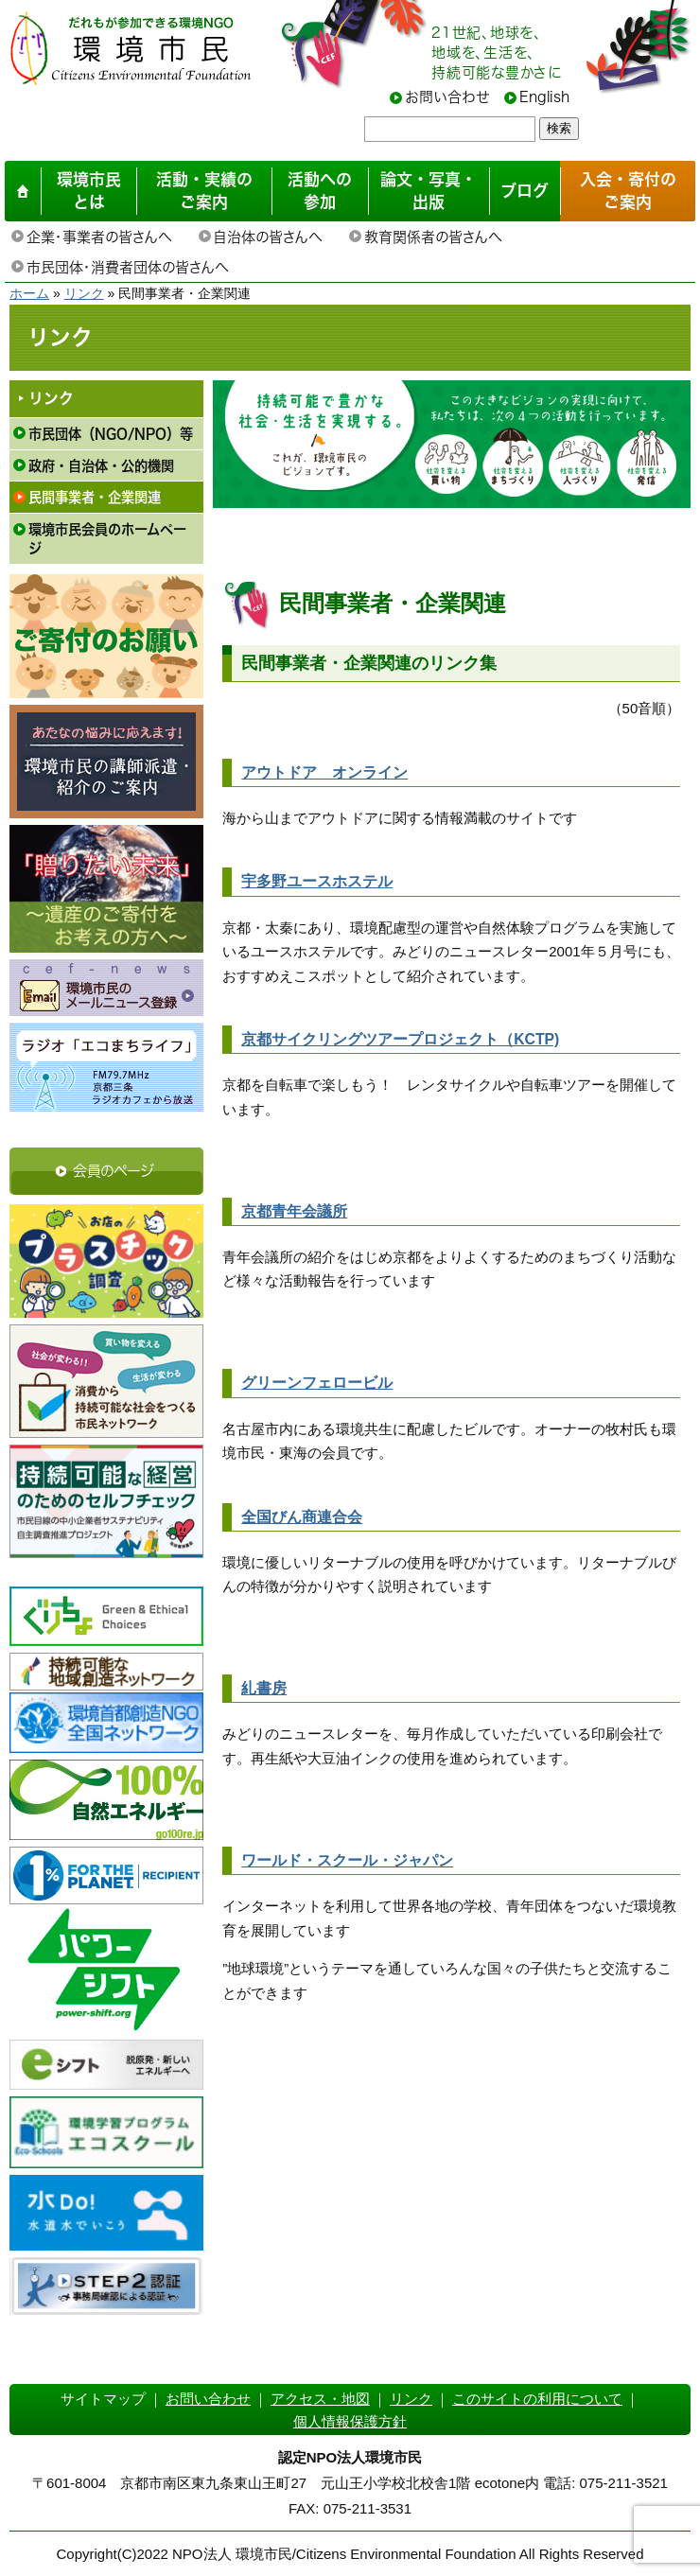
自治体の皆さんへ (268, 237)
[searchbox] (449, 129)
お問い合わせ (447, 97)
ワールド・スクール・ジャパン (347, 1860)
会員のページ (113, 1171)
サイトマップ (103, 2399)
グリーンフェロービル (317, 1383)
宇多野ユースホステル (317, 881)
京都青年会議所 (294, 1211)
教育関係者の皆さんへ (432, 237)
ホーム (29, 293)
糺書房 (264, 1688)
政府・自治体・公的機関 (101, 466)
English (544, 97)
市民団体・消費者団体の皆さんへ (127, 267)
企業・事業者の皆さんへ (98, 237)
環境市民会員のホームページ (107, 538)
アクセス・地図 (320, 2399)
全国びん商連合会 (301, 1517)
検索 (559, 128)
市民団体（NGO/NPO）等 (110, 434)
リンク (84, 293)
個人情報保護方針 (350, 2421)
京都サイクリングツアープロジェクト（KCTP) (400, 1039)
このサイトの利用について (537, 2399)
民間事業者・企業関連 (94, 497)
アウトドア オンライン (324, 772)
